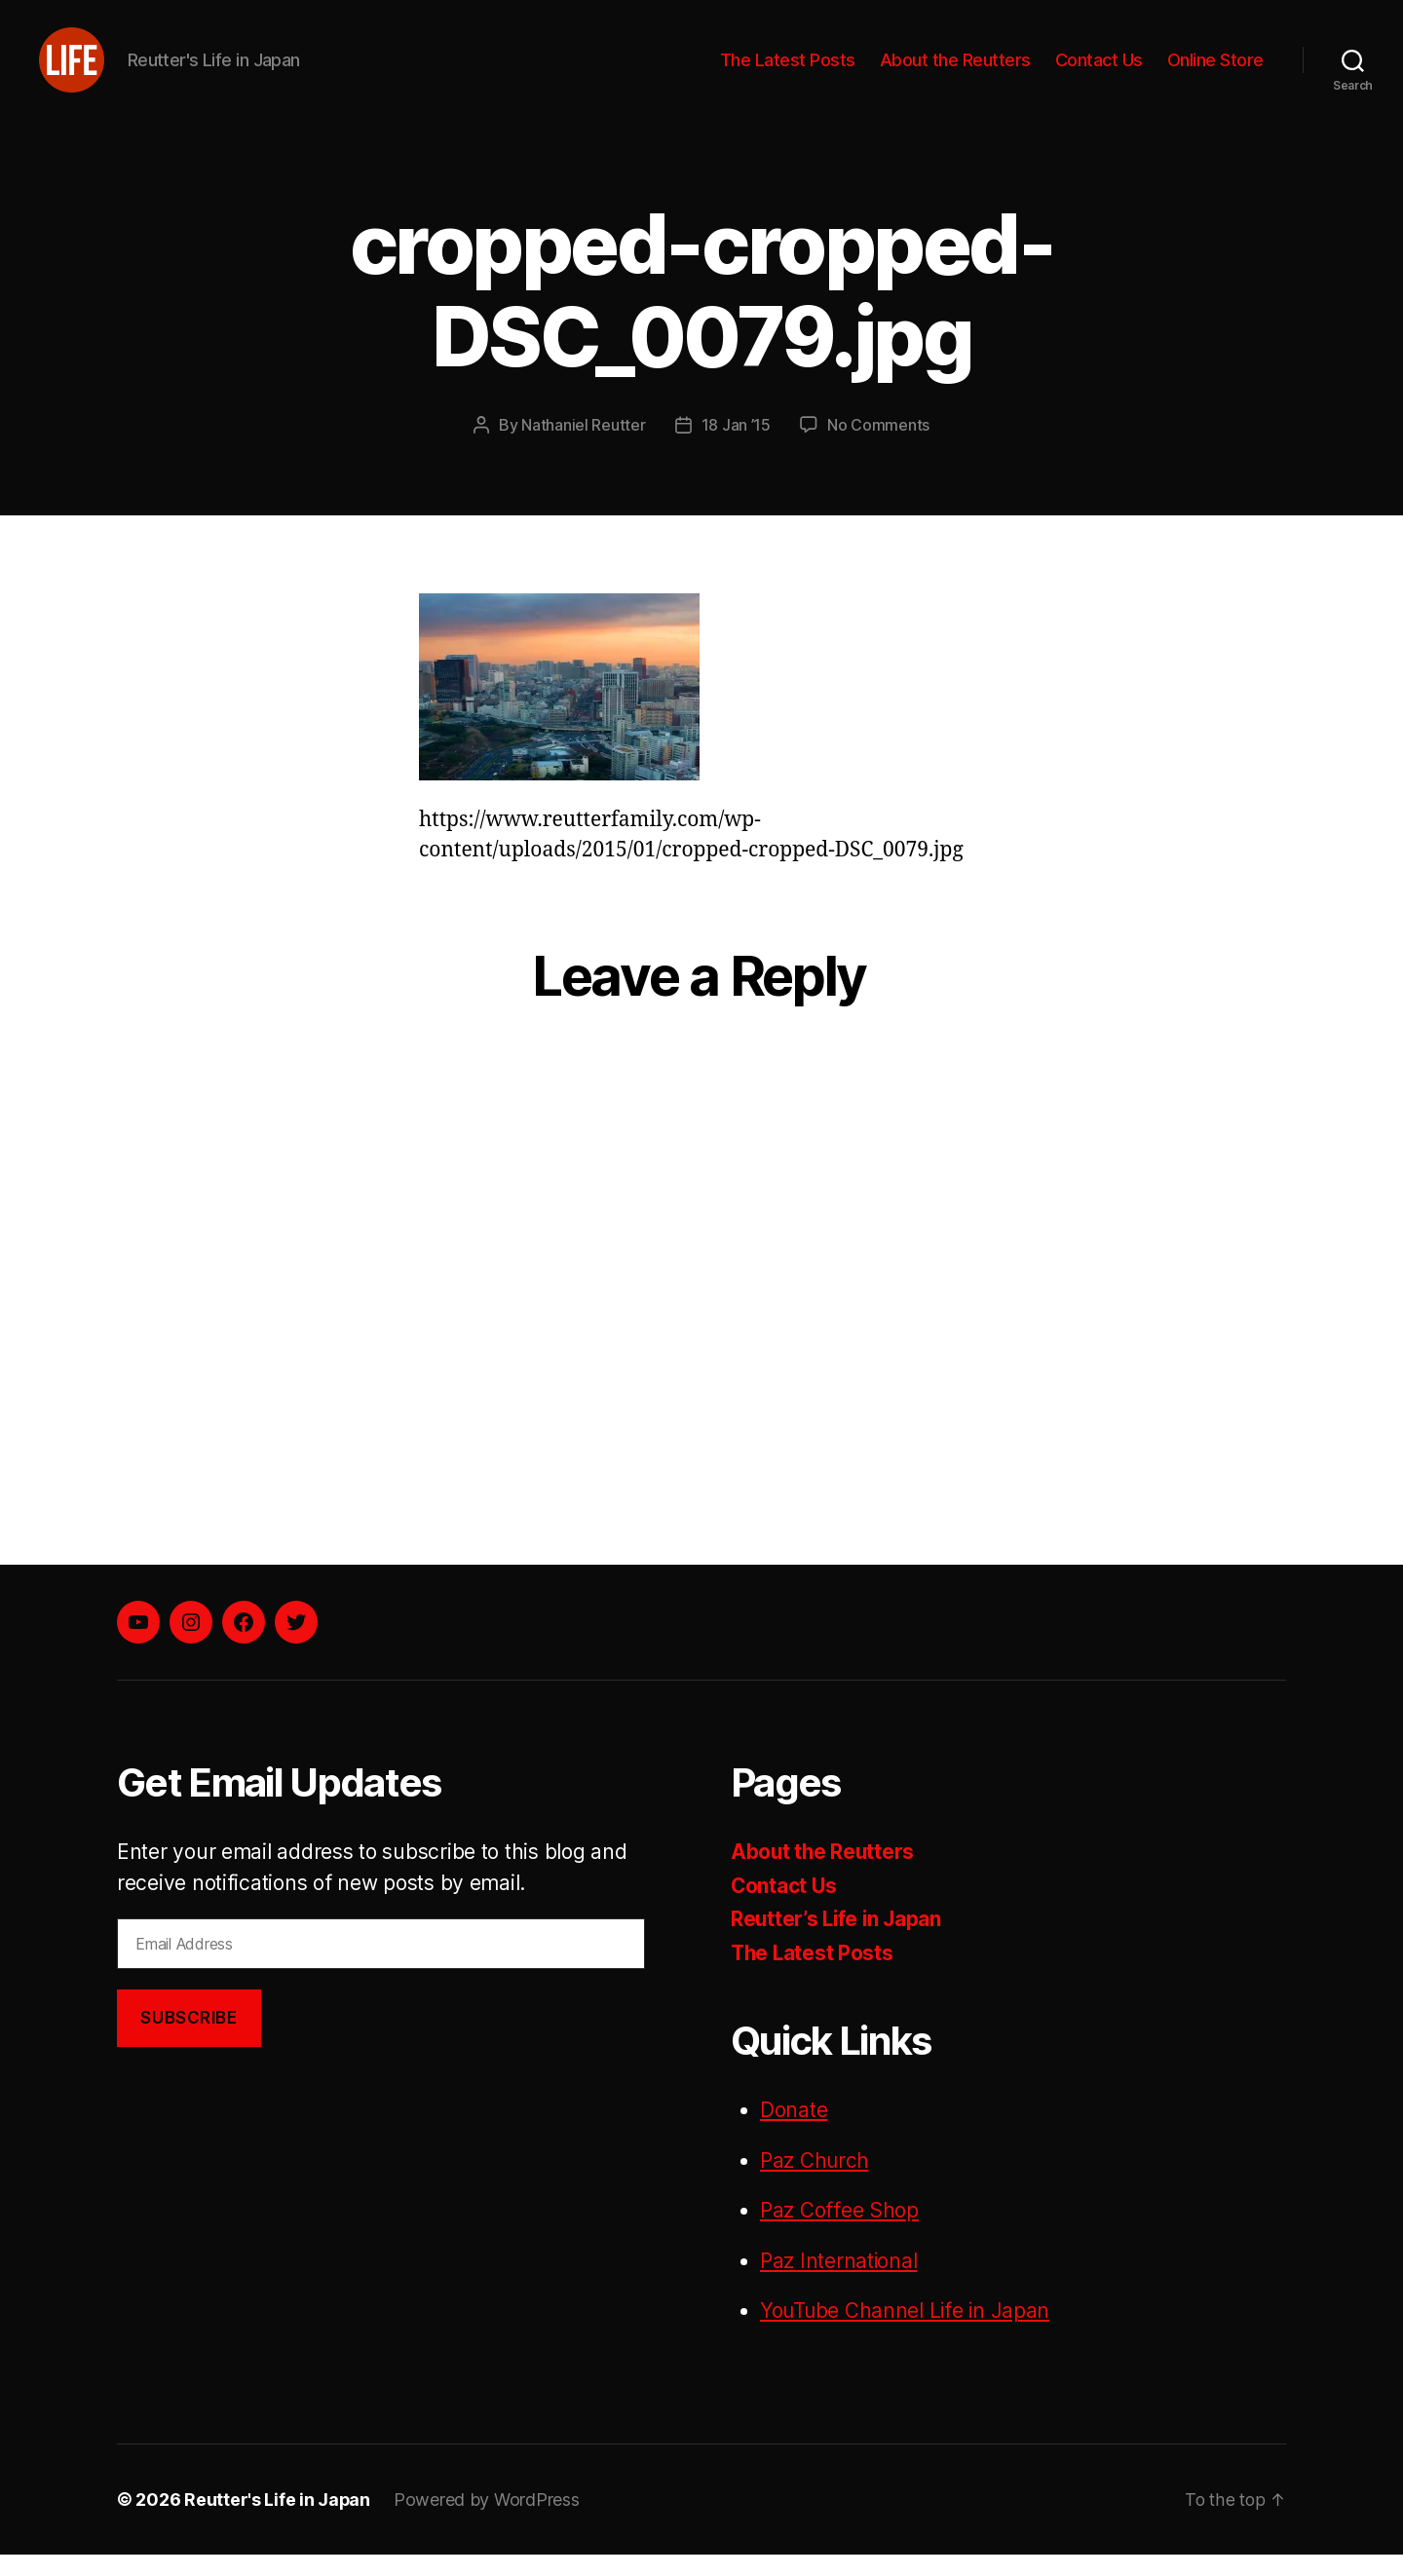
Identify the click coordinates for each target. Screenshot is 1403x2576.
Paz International (839, 2282)
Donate (793, 2132)
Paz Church (815, 2182)
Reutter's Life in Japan (277, 2521)
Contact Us (1099, 70)
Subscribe (188, 2039)
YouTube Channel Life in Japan (906, 2333)
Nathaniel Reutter (583, 447)
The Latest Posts (787, 70)
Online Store (1215, 70)
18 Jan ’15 (736, 447)
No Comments (878, 447)
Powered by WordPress (488, 2521)
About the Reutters (955, 70)
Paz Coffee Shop (839, 2232)
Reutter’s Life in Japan (838, 1941)
